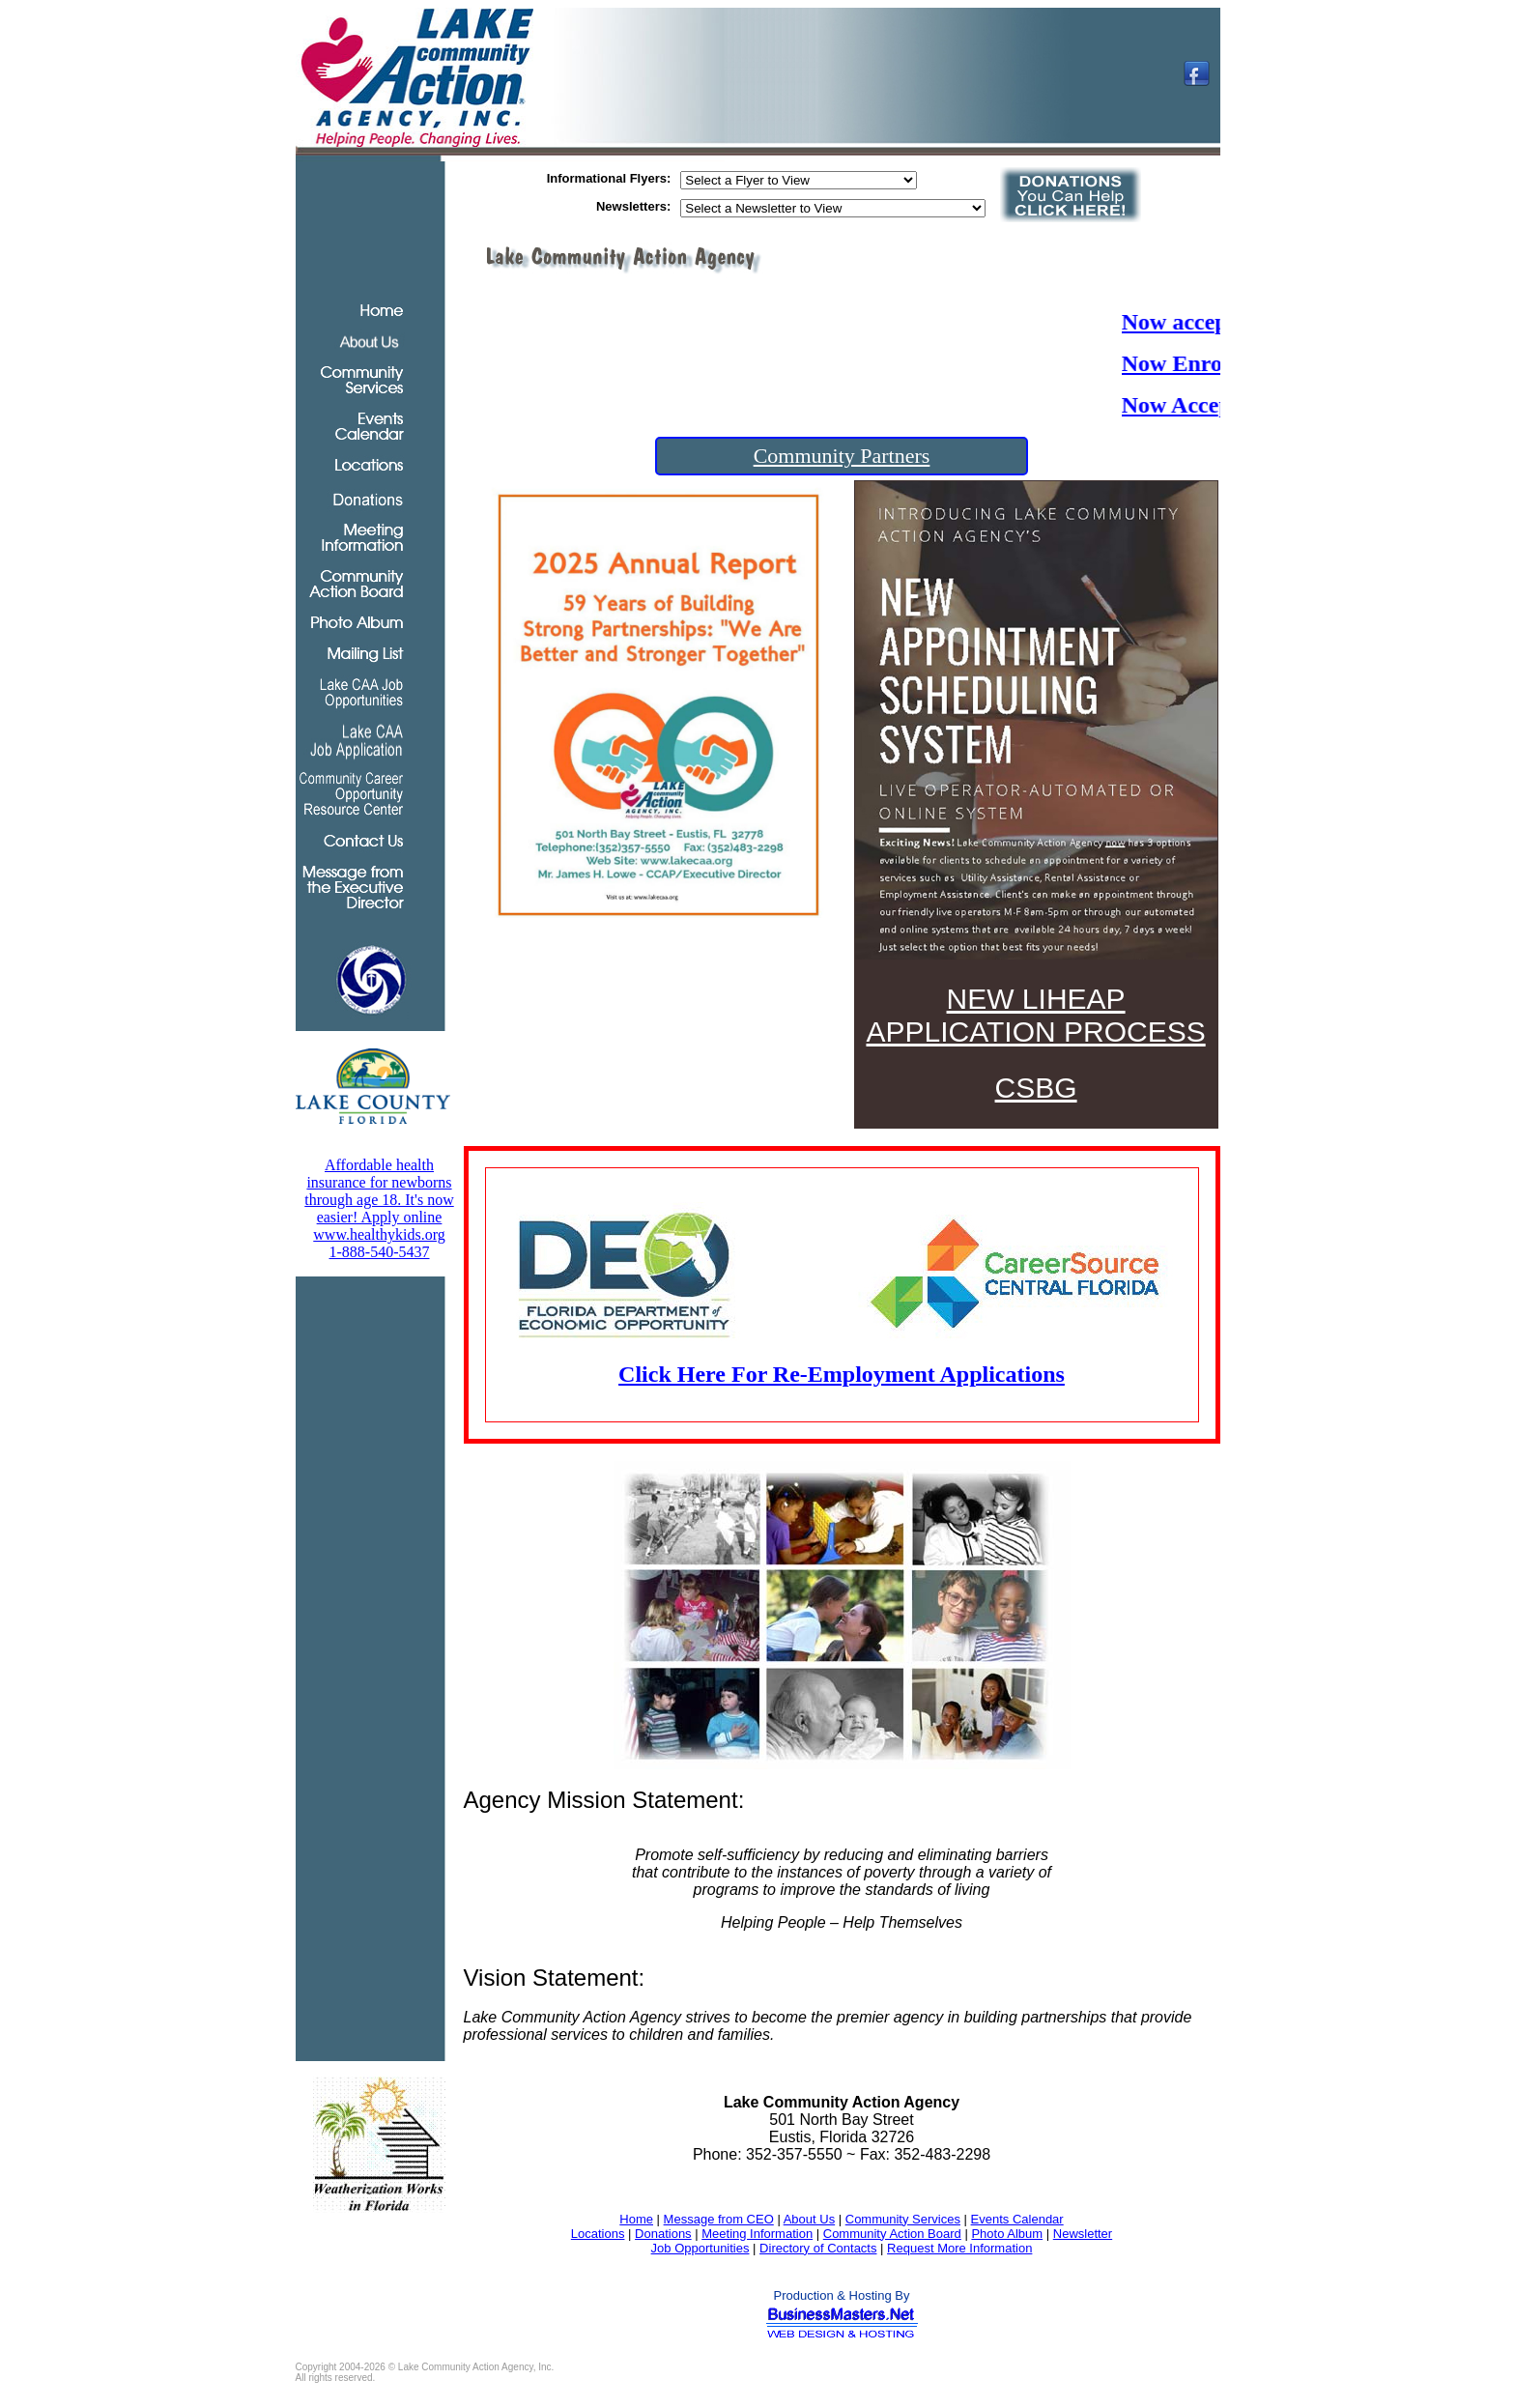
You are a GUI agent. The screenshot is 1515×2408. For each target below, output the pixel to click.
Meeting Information (757, 2233)
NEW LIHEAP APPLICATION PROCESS (1035, 1015)
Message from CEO (719, 2219)
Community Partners (842, 456)
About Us (809, 2219)
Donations (663, 2233)
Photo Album (1007, 2233)
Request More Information (959, 2248)
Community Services (902, 2219)
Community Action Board (892, 2233)
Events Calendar (1017, 2219)
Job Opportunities (700, 2248)
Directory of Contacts (817, 2248)
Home (636, 2219)
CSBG (1036, 1088)
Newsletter (1082, 2233)
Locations (598, 2233)
